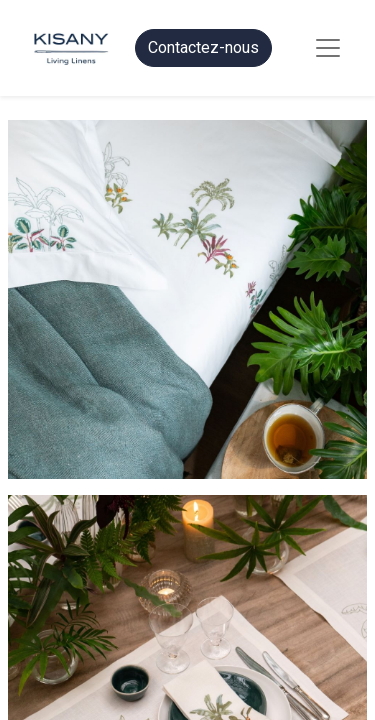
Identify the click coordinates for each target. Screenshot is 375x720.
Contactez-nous (203, 47)
